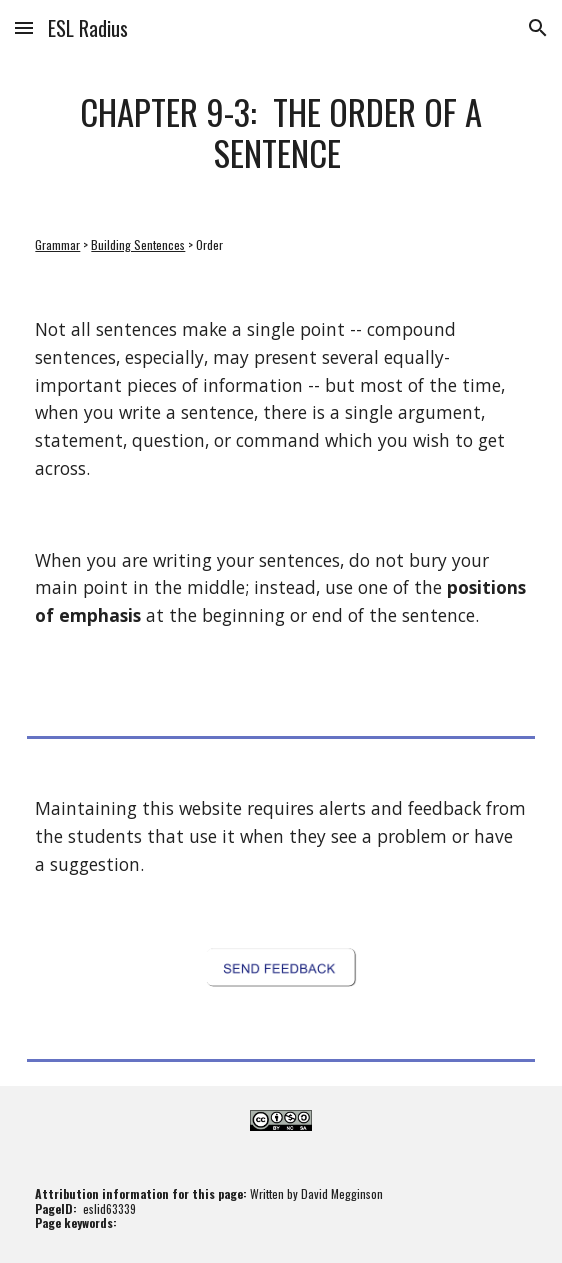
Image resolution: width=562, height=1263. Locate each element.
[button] (24, 27)
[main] (280, 133)
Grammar (57, 244)
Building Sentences (138, 244)
